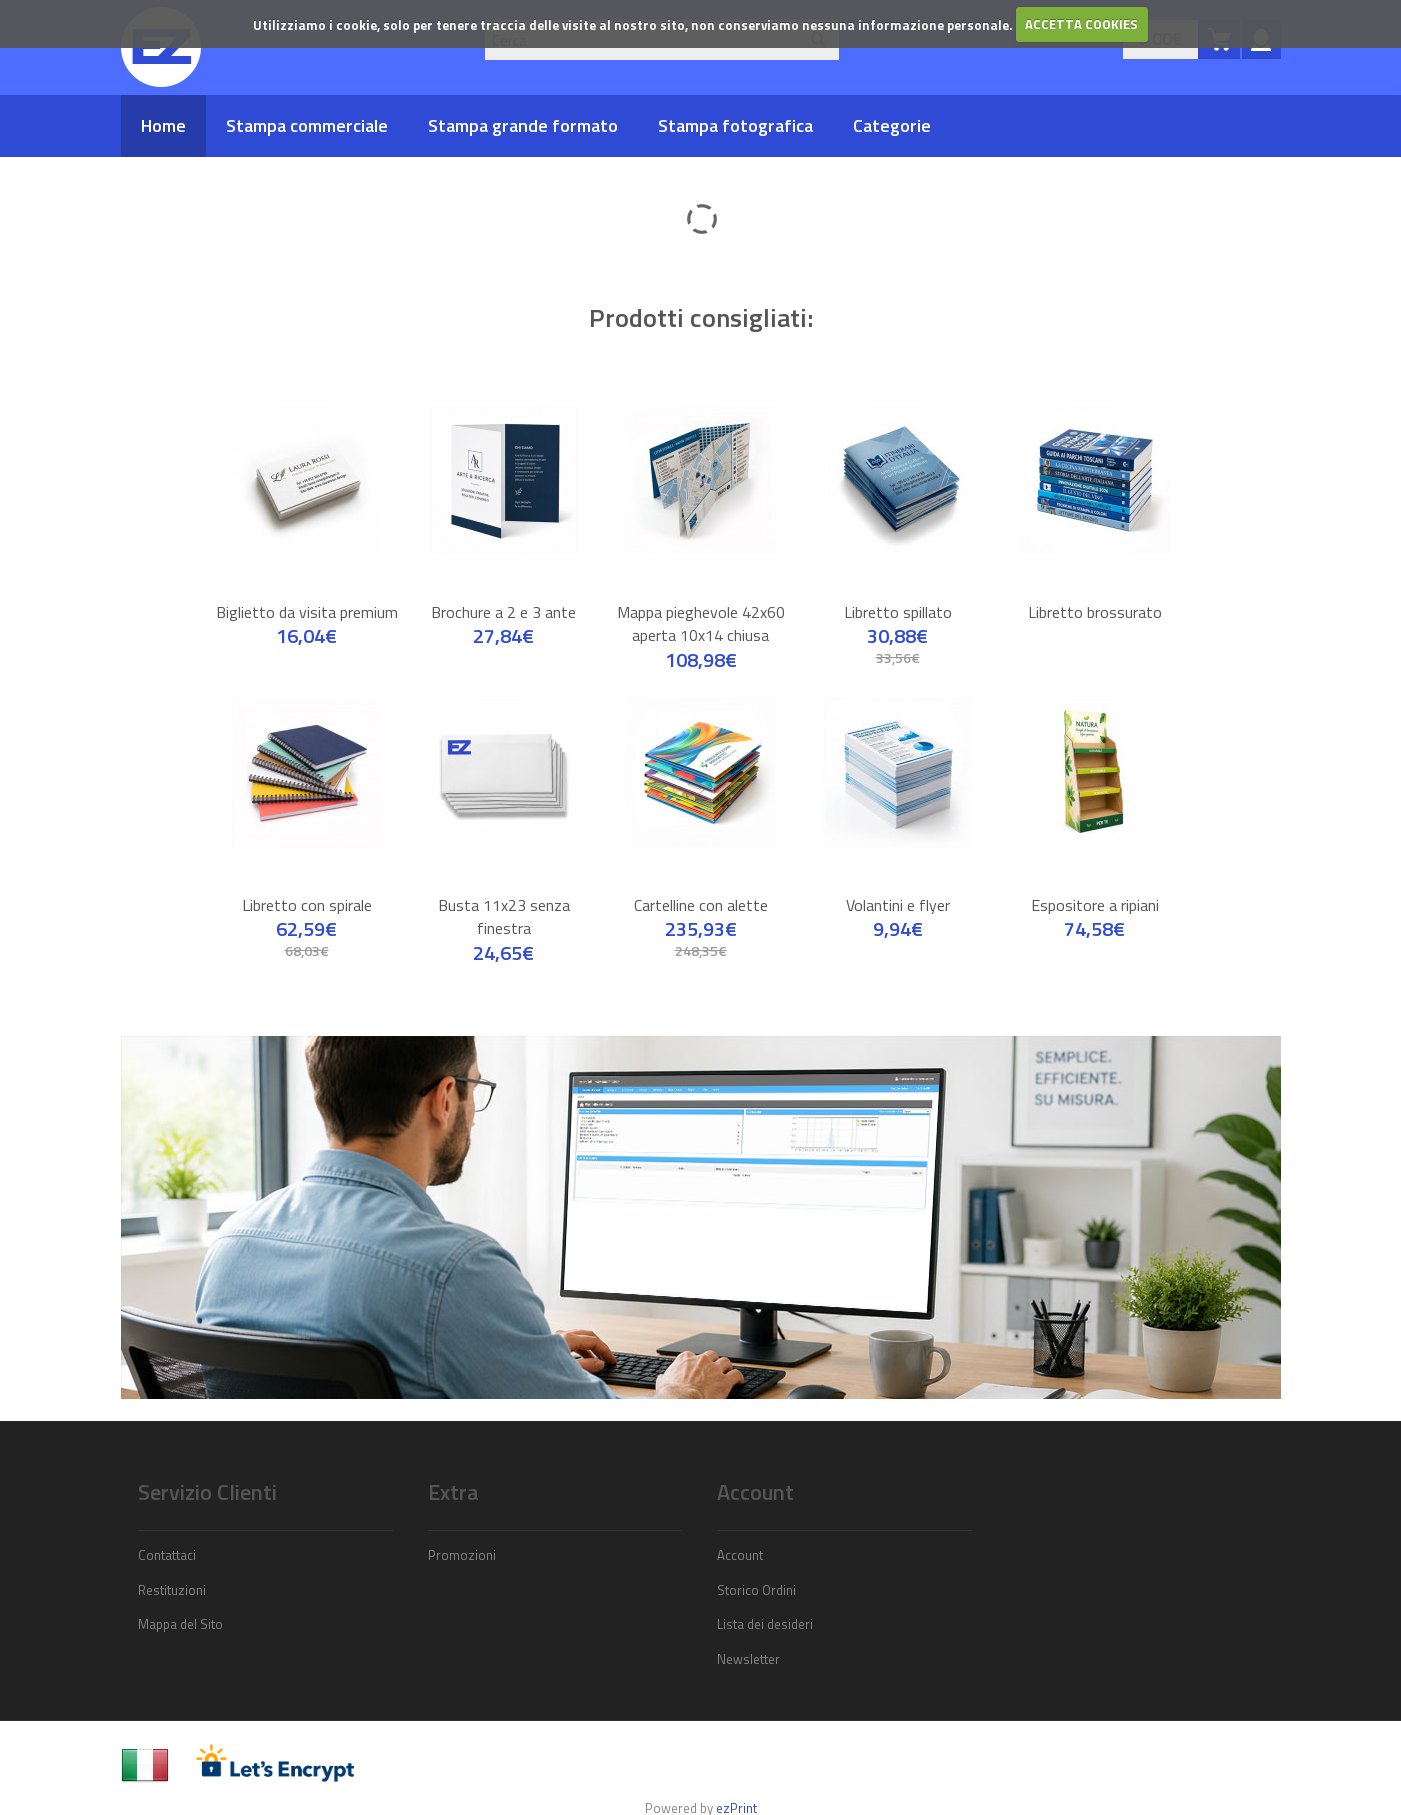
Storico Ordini (756, 1570)
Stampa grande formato (523, 125)
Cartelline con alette (701, 885)
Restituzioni (172, 1570)
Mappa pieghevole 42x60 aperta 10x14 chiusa (701, 603)
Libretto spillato (898, 592)
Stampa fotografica (735, 125)
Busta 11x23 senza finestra (504, 896)
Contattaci (167, 1535)
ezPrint (736, 1788)
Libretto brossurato (1095, 592)
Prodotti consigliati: (701, 307)
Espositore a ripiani (1095, 885)
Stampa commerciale (307, 125)
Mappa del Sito (180, 1604)
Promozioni (462, 1535)
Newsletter (748, 1639)
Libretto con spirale (307, 885)
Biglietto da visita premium (307, 592)
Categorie (892, 125)
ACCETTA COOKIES (1081, 24)
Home (163, 125)
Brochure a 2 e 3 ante (503, 592)
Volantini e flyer (898, 885)
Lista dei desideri (765, 1604)
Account (740, 1535)
